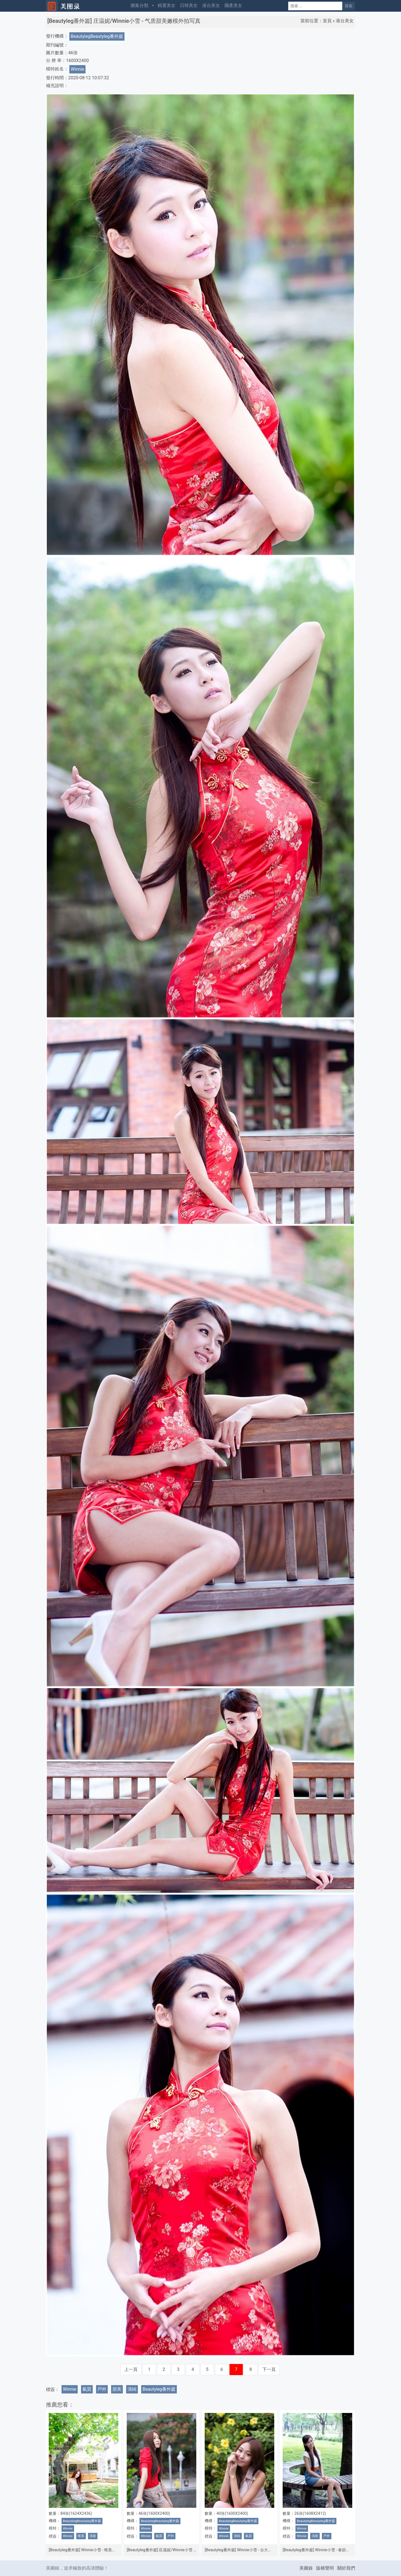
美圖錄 (306, 2568)
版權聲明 (325, 2568)
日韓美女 (189, 5)
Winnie (77, 69)
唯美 (81, 2536)
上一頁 (131, 2369)
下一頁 (269, 2369)
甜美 (117, 2389)
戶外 (101, 2389)
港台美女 (211, 5)
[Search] (315, 6)
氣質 (86, 2389)
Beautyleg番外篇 (159, 2389)
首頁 (327, 20)
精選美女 (166, 5)
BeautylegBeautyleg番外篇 (97, 36)
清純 (132, 2389)
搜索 (349, 6)
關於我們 (346, 2568)
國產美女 (233, 5)
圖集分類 (139, 5)
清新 (92, 2536)
